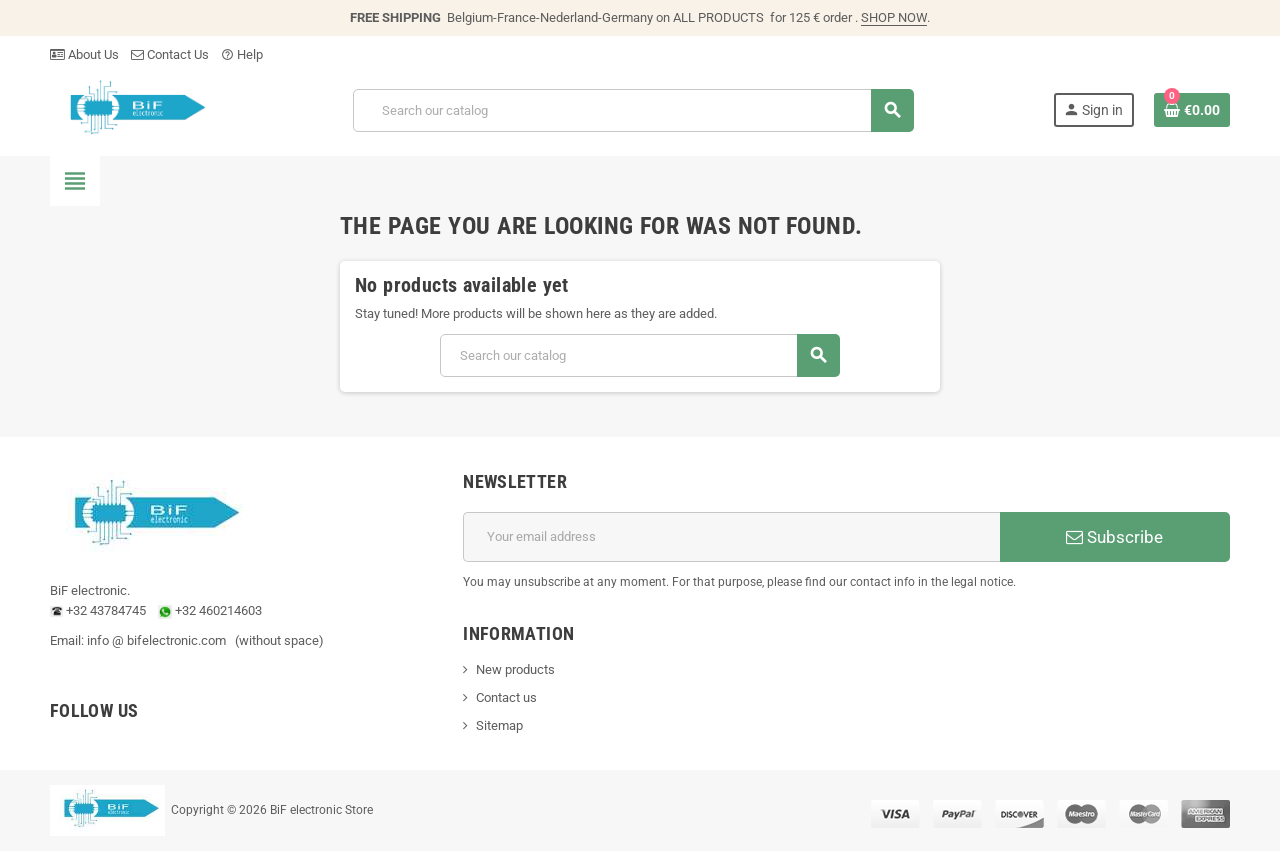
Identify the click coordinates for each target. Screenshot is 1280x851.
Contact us (506, 697)
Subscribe (1114, 537)
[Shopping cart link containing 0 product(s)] (1192, 110)
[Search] (633, 110)
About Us (84, 54)
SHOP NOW (894, 17)
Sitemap (499, 725)
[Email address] (731, 537)
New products (515, 669)
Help (242, 54)
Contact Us (170, 54)
